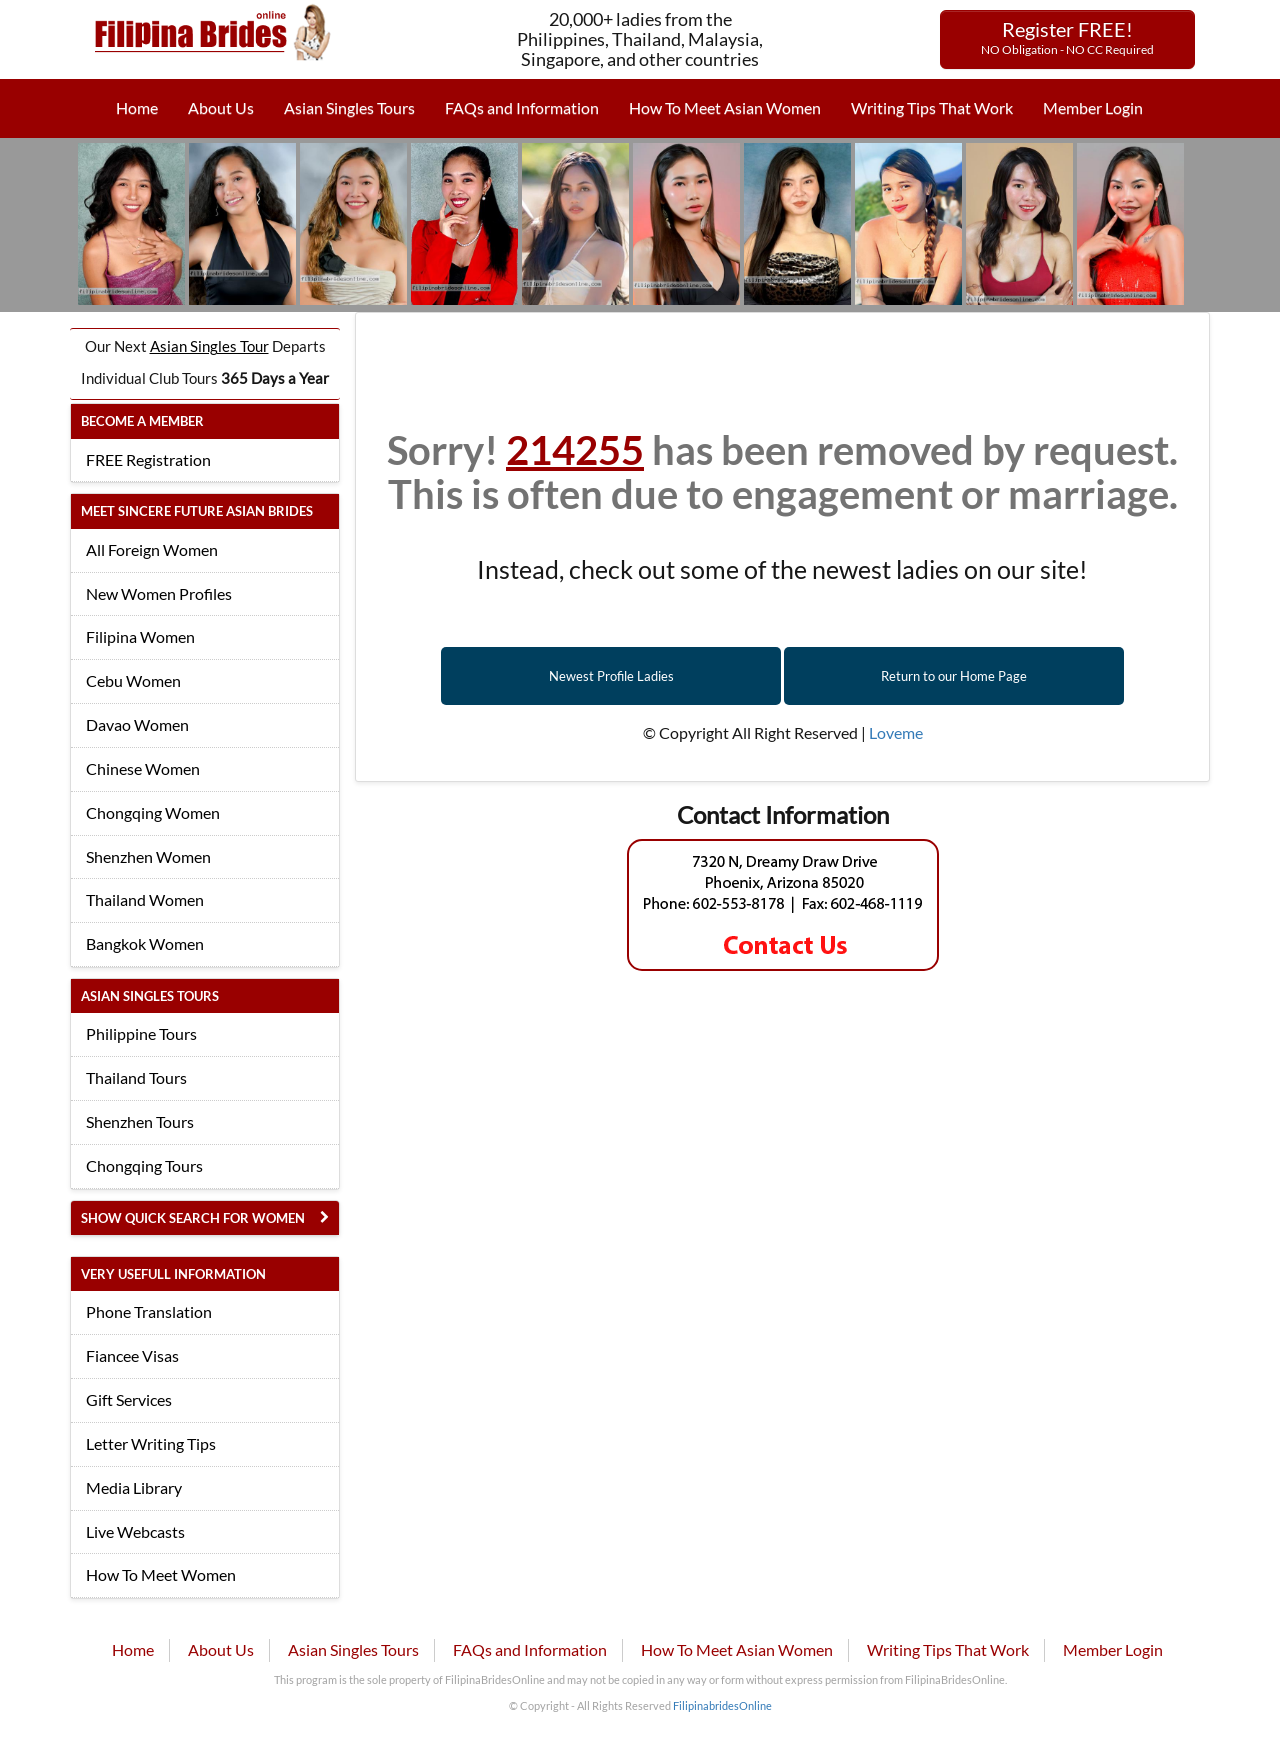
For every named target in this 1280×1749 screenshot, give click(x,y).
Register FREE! (1067, 37)
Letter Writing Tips (151, 1443)
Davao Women (137, 724)
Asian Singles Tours (349, 107)
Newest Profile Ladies (611, 676)
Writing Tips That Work (932, 107)
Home (137, 107)
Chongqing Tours (144, 1165)
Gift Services (129, 1399)
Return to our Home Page (954, 676)
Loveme (896, 732)
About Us (221, 107)
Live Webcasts (135, 1531)
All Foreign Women (152, 549)
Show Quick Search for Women (193, 1218)
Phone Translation (149, 1311)
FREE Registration (148, 459)
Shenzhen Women (148, 856)
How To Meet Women (161, 1574)
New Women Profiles (159, 593)
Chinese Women (143, 768)
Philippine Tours (141, 1033)
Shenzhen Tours (140, 1121)
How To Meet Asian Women (725, 107)
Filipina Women (140, 636)
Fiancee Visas (132, 1355)
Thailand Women (145, 899)
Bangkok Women (145, 943)
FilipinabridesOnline (722, 1705)
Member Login (1093, 107)
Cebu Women (133, 680)
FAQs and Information (522, 107)
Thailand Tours (136, 1077)
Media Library (134, 1487)
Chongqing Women (153, 812)
